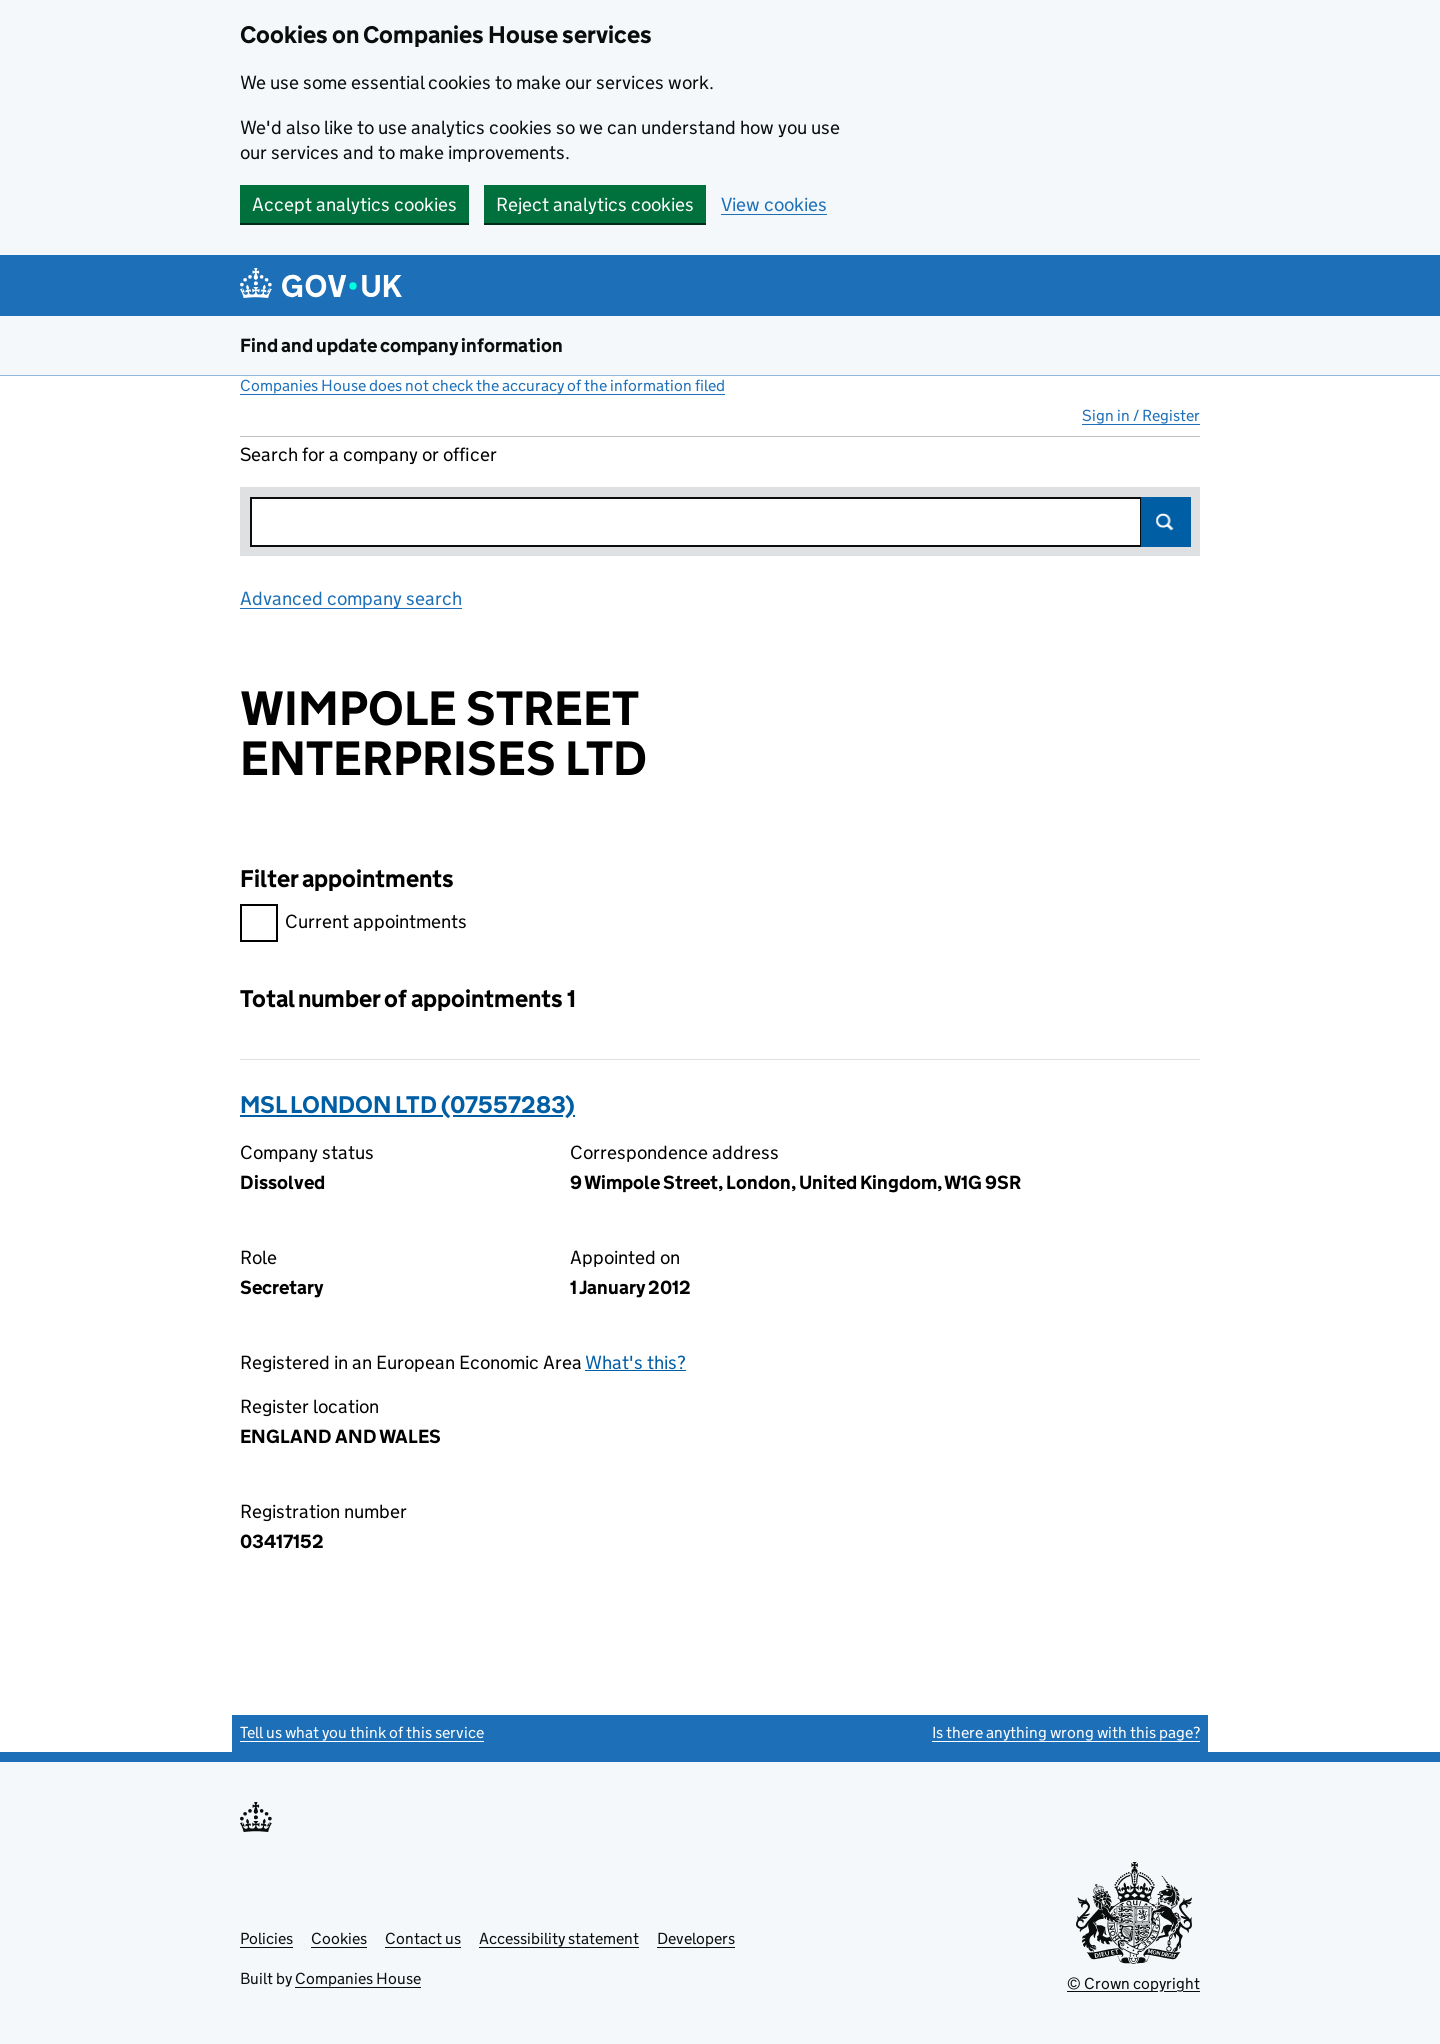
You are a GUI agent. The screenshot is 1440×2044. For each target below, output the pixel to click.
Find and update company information (401, 345)
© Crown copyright (1133, 1983)
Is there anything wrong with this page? (1066, 1732)
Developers (696, 1938)
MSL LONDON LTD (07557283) (407, 1104)
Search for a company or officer (368, 454)
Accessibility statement (559, 1938)
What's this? (635, 1362)
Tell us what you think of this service (362, 1732)
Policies (266, 1938)
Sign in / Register (1141, 415)
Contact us (423, 1938)
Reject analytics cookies (595, 204)
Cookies (339, 1938)
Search (1166, 522)
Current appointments (353, 924)
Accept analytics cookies (354, 204)
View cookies (774, 204)
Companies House (358, 1978)
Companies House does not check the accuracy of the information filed (482, 385)
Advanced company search (351, 598)
